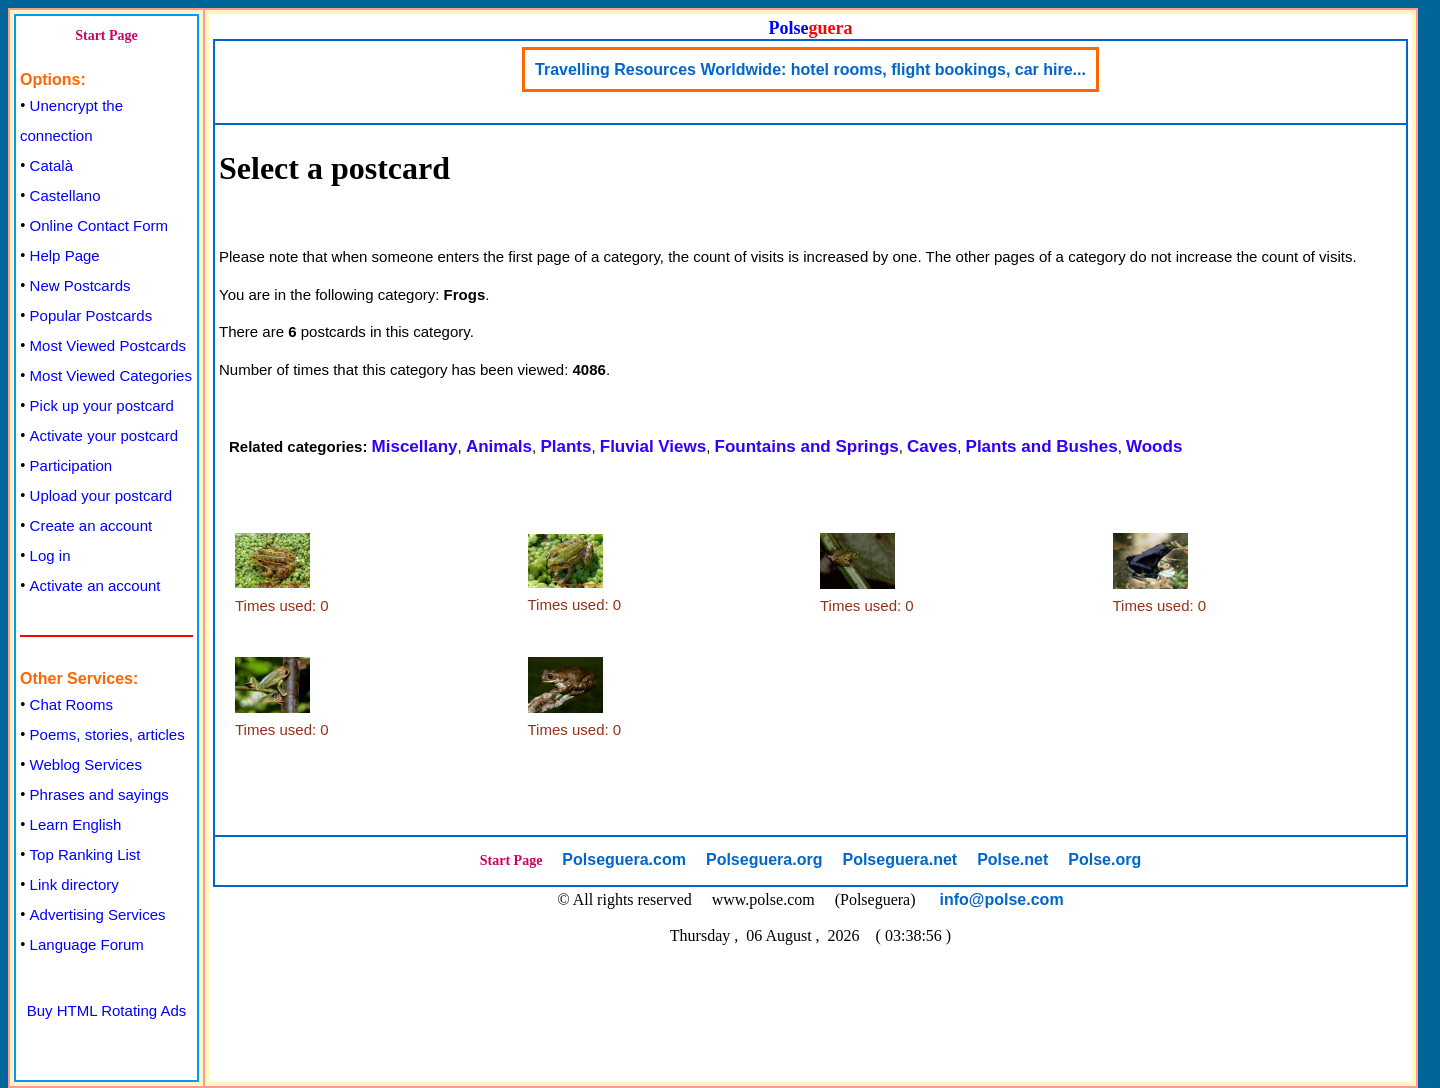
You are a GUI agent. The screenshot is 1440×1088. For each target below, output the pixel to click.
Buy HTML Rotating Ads (107, 1010)
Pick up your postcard (102, 405)
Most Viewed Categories (111, 375)
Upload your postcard (101, 495)
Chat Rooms (71, 704)
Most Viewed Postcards (108, 345)
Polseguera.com (624, 859)
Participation (71, 465)
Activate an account (95, 585)
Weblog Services (86, 764)
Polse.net (1012, 859)
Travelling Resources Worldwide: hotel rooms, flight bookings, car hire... (810, 69)
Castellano (65, 195)
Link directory (74, 884)
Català (51, 165)
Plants (565, 446)
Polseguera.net (899, 859)
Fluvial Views (653, 446)
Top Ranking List (85, 854)
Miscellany (415, 446)
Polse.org (1104, 859)
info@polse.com (1002, 899)
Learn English (76, 824)
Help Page (65, 255)
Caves (932, 446)
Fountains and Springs (807, 446)
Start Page (106, 35)
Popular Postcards (91, 315)
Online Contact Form (99, 225)
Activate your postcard (104, 435)
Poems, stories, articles (107, 734)
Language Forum (87, 944)
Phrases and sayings (99, 794)
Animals (499, 446)
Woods (1154, 446)
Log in (50, 555)
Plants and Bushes (1042, 446)
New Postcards (80, 285)
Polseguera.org (764, 859)
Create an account (91, 525)
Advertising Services (98, 914)
